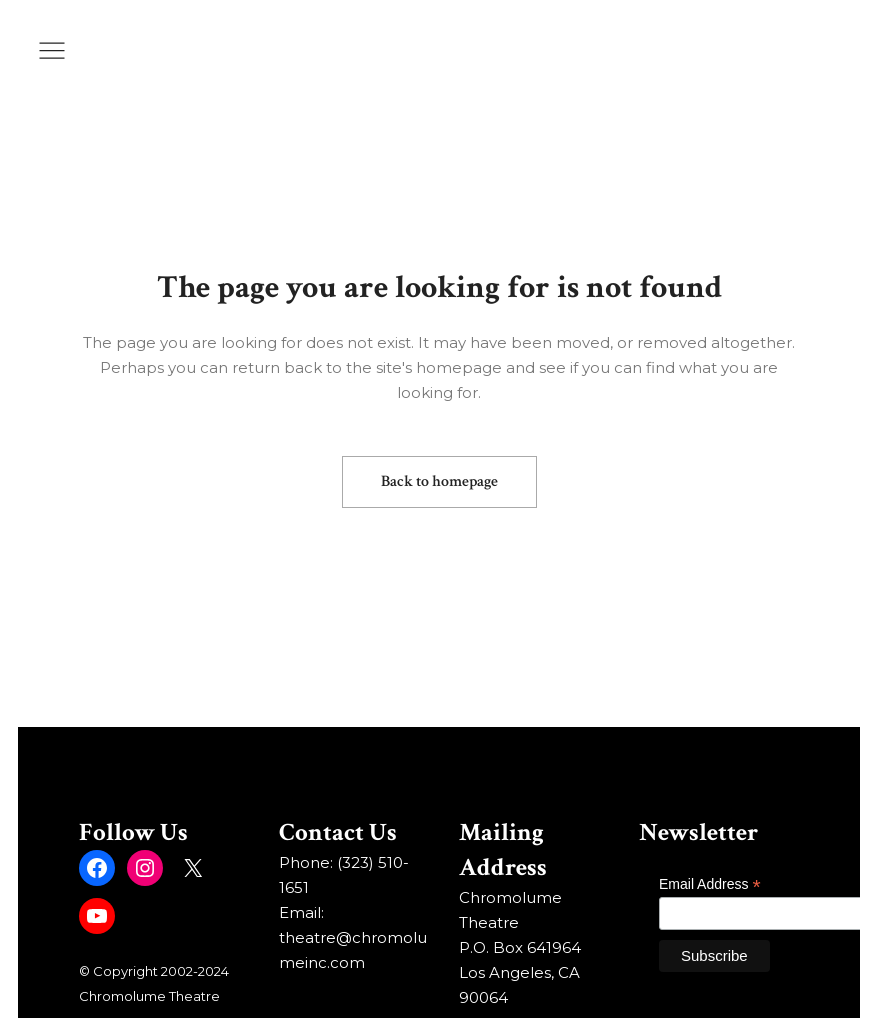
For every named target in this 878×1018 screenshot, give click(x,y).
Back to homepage (439, 481)
